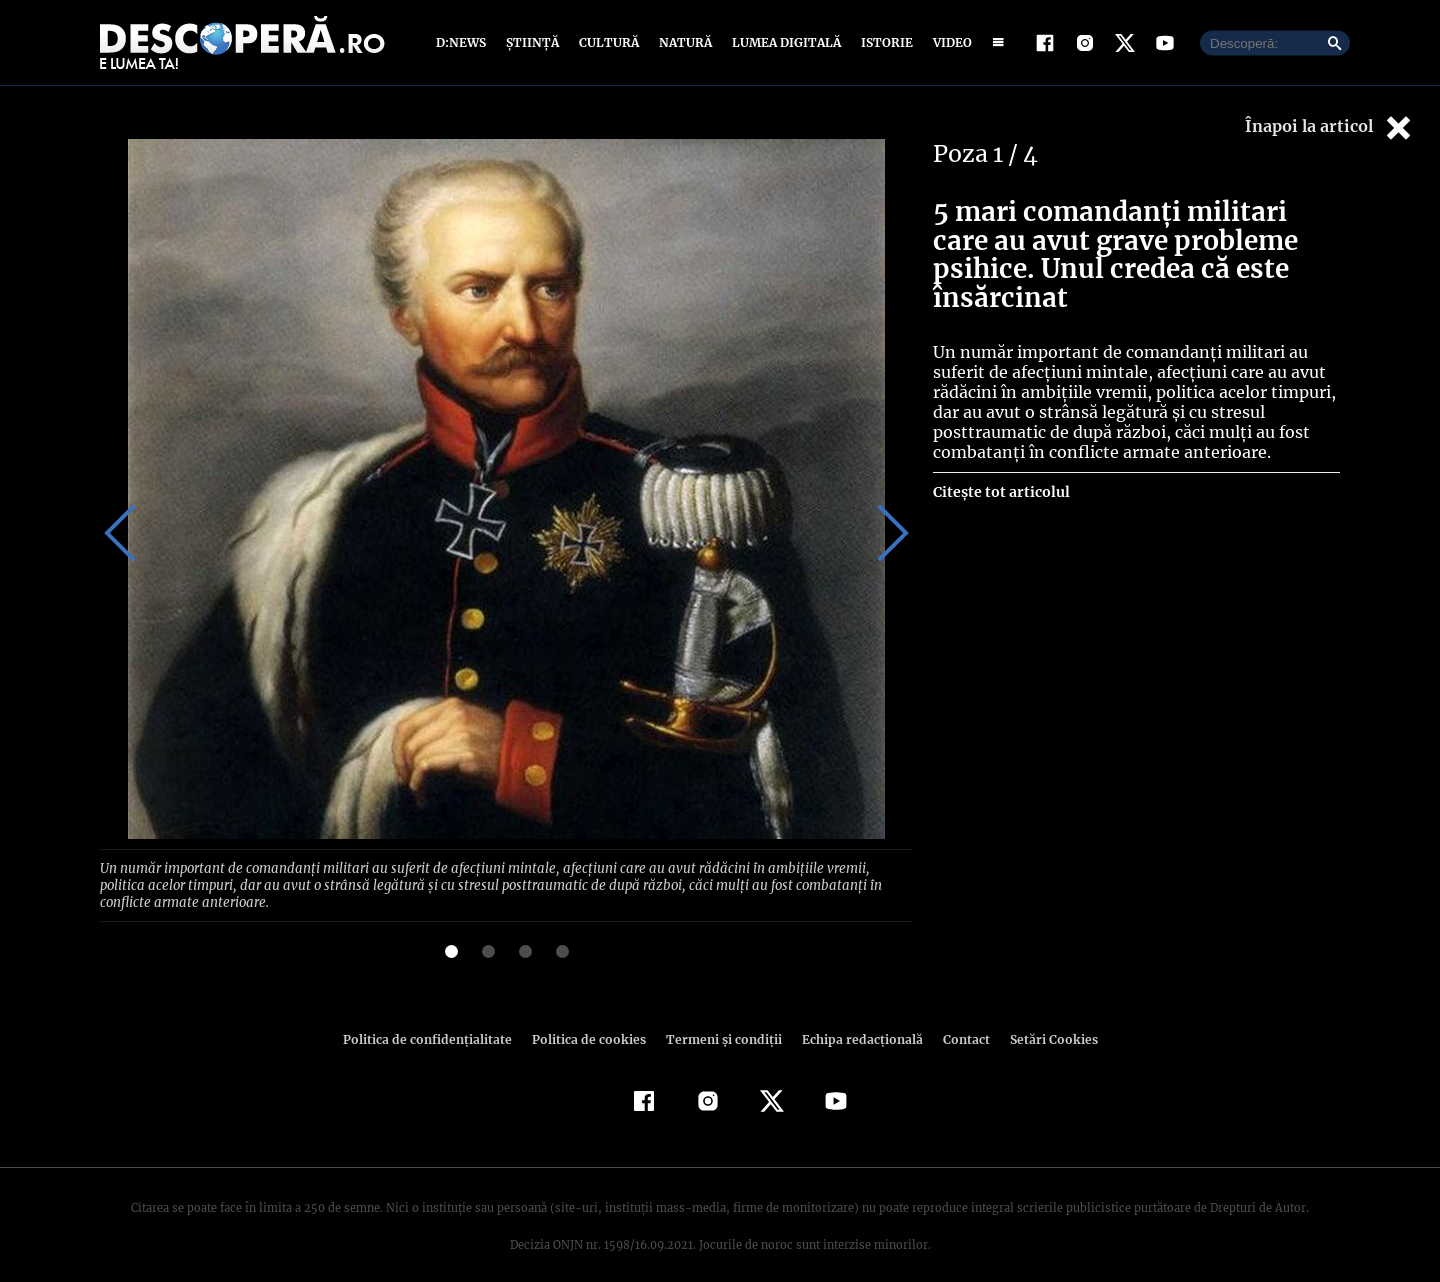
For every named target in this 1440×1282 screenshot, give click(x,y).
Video (948, 42)
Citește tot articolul (1000, 492)
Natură (683, 42)
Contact (958, 1020)
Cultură (608, 42)
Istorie (883, 42)
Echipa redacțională (856, 1020)
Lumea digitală (783, 42)
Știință (533, 42)
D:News (464, 42)
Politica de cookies (591, 1020)
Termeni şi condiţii (721, 1020)
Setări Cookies (1043, 1020)
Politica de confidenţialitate (436, 1020)
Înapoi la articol (1330, 127)
